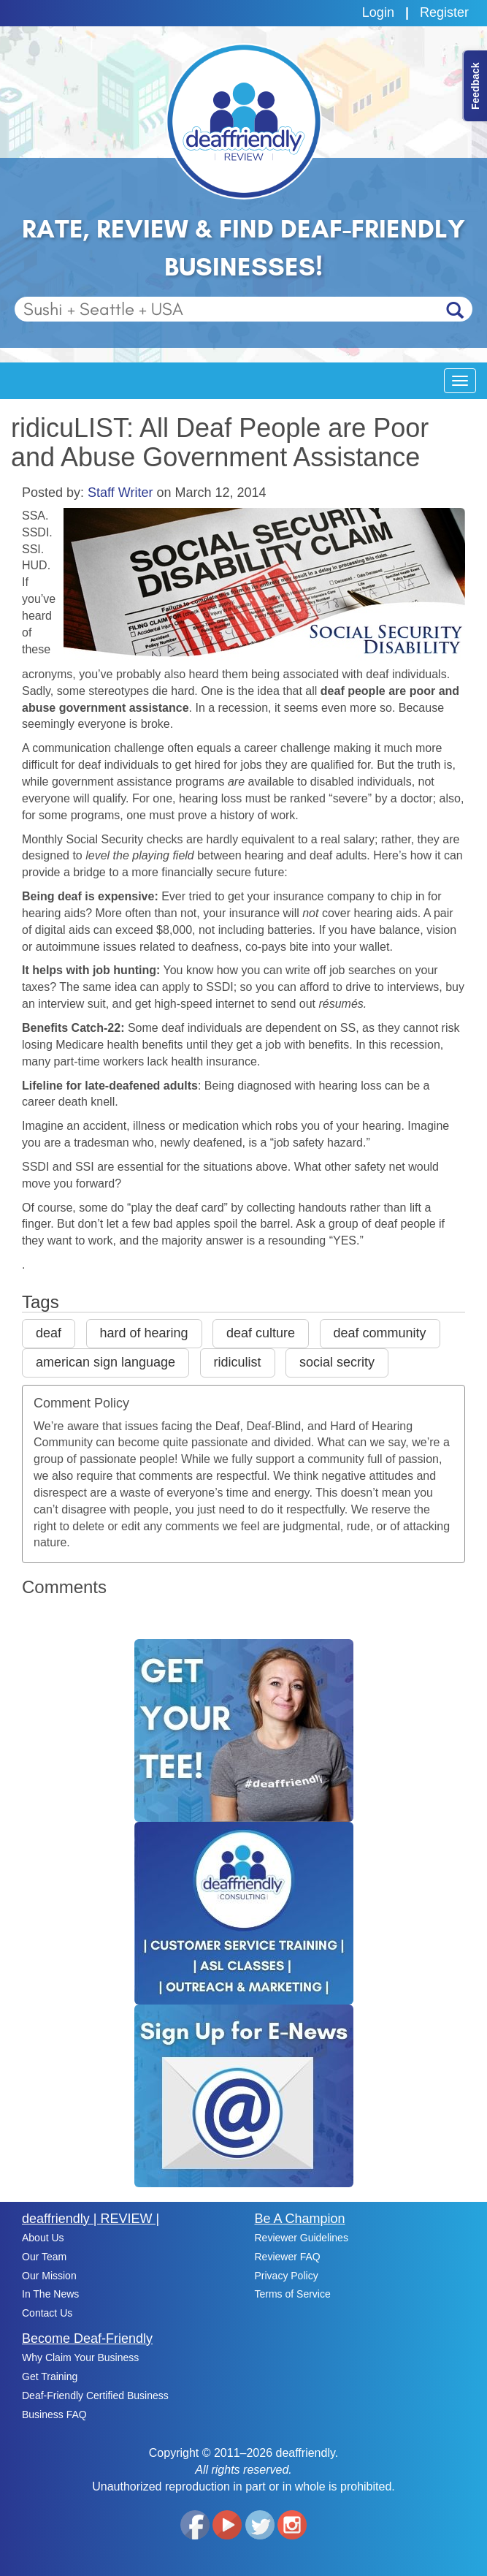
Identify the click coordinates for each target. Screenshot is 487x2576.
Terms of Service (293, 2294)
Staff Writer (120, 492)
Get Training (49, 2376)
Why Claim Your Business (80, 2357)
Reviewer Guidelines (301, 2237)
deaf (48, 1333)
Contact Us (47, 2313)
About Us (43, 2237)
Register (444, 12)
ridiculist (237, 1362)
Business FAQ (54, 2414)
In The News (50, 2294)
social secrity (337, 1362)
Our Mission (49, 2275)
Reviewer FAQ (288, 2256)
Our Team (44, 2256)
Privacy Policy (286, 2275)
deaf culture (260, 1333)
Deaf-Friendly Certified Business (95, 2395)
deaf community (380, 1333)
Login (378, 12)
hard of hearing (144, 1333)
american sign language (105, 1362)
